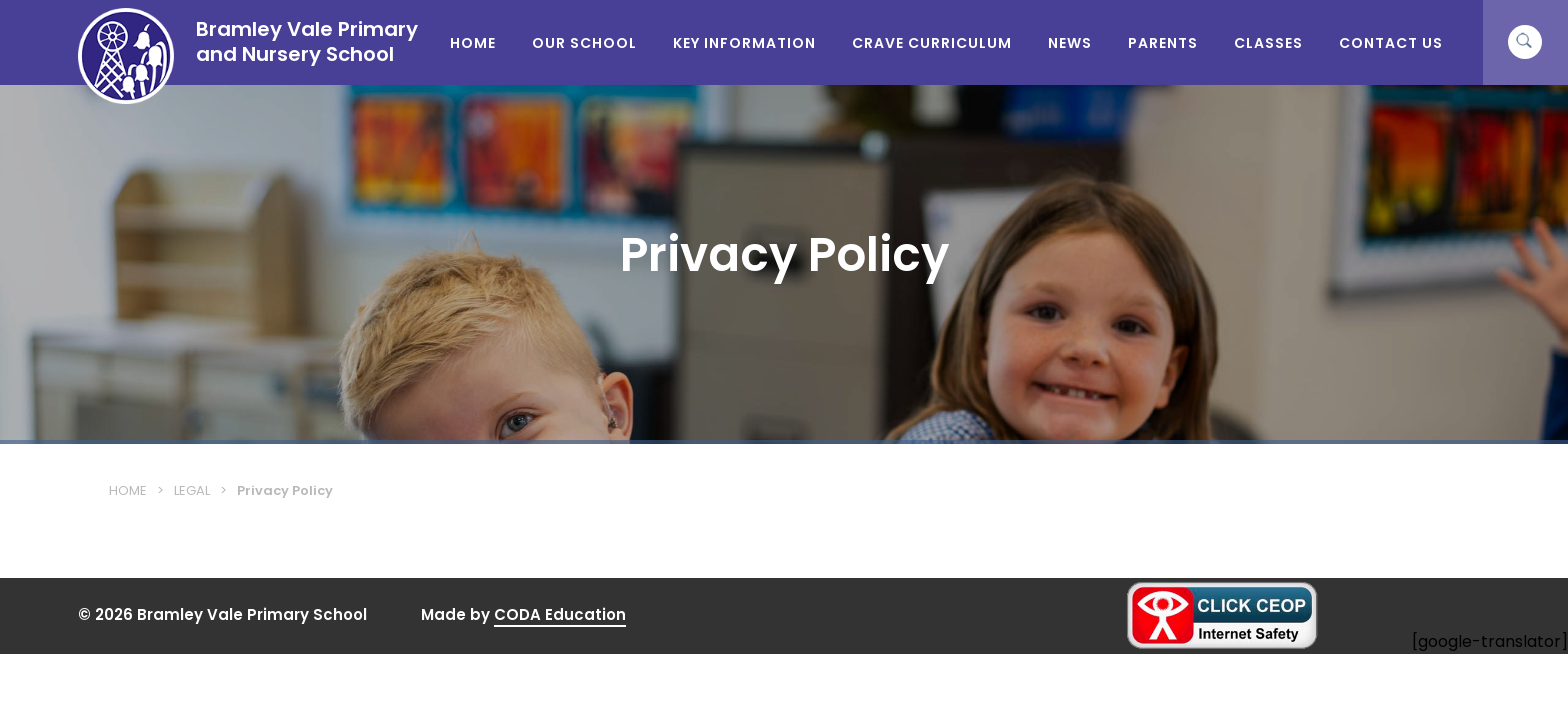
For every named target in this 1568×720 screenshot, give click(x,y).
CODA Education (560, 615)
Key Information (744, 43)
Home (473, 43)
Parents (1163, 43)
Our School (584, 43)
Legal (192, 490)
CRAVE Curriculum (932, 43)
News (1070, 43)
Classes (1268, 43)
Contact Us (1391, 43)
